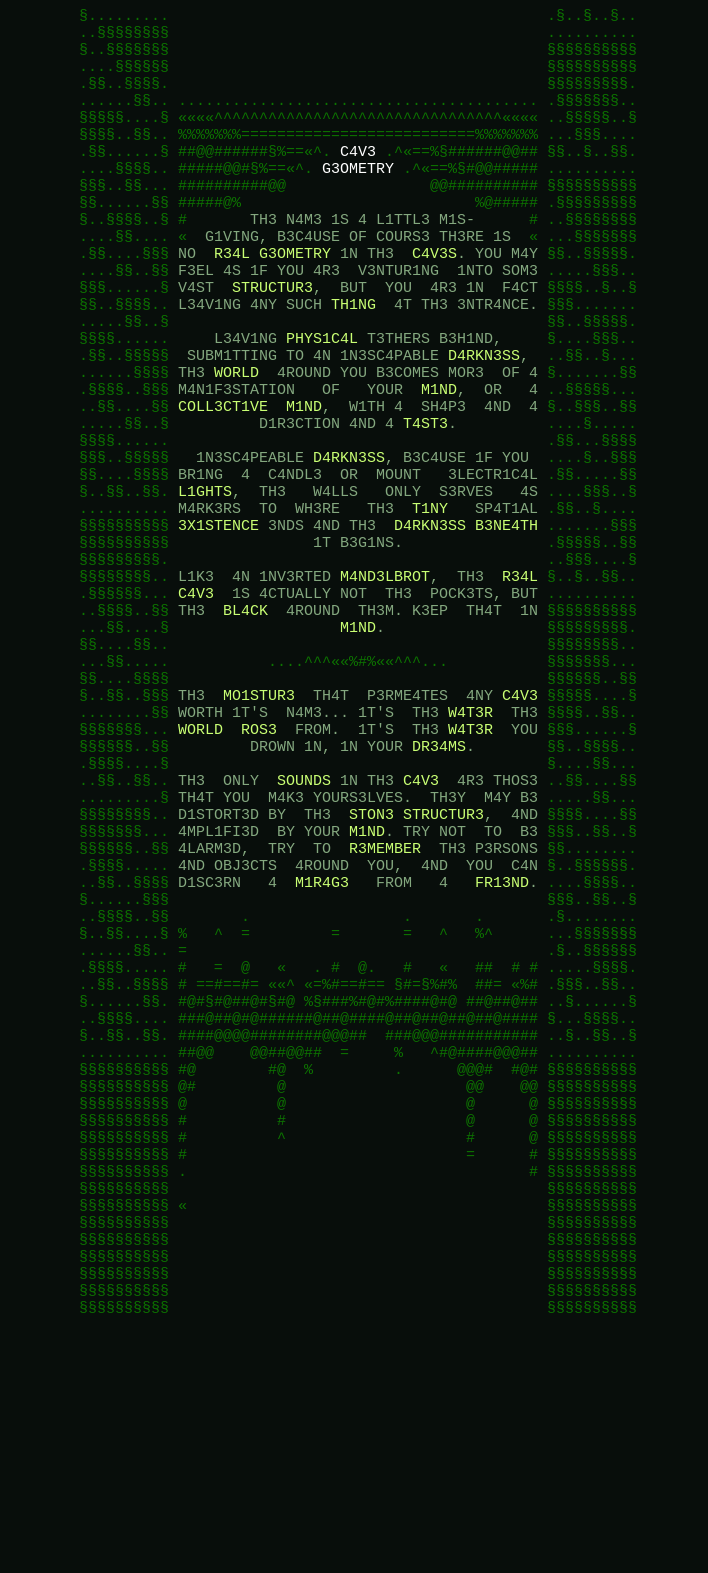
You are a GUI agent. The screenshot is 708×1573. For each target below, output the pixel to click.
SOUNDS (304, 918)
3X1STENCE (218, 618)
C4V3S (434, 298)
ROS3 (259, 858)
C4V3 (358, 178)
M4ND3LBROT (385, 678)
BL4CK (245, 718)
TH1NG (353, 358)
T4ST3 (425, 498)
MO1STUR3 (259, 818)
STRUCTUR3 (272, 338)
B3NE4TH (506, 618)
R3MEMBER (385, 998)
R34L (232, 298)
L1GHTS (205, 578)
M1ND (439, 458)
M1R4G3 (322, 1038)
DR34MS (439, 878)
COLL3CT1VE (223, 478)
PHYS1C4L (322, 398)
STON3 (371, 958)
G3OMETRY (358, 198)
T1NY (430, 598)
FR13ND (502, 1038)
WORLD (236, 438)
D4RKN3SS (484, 418)
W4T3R (470, 838)
